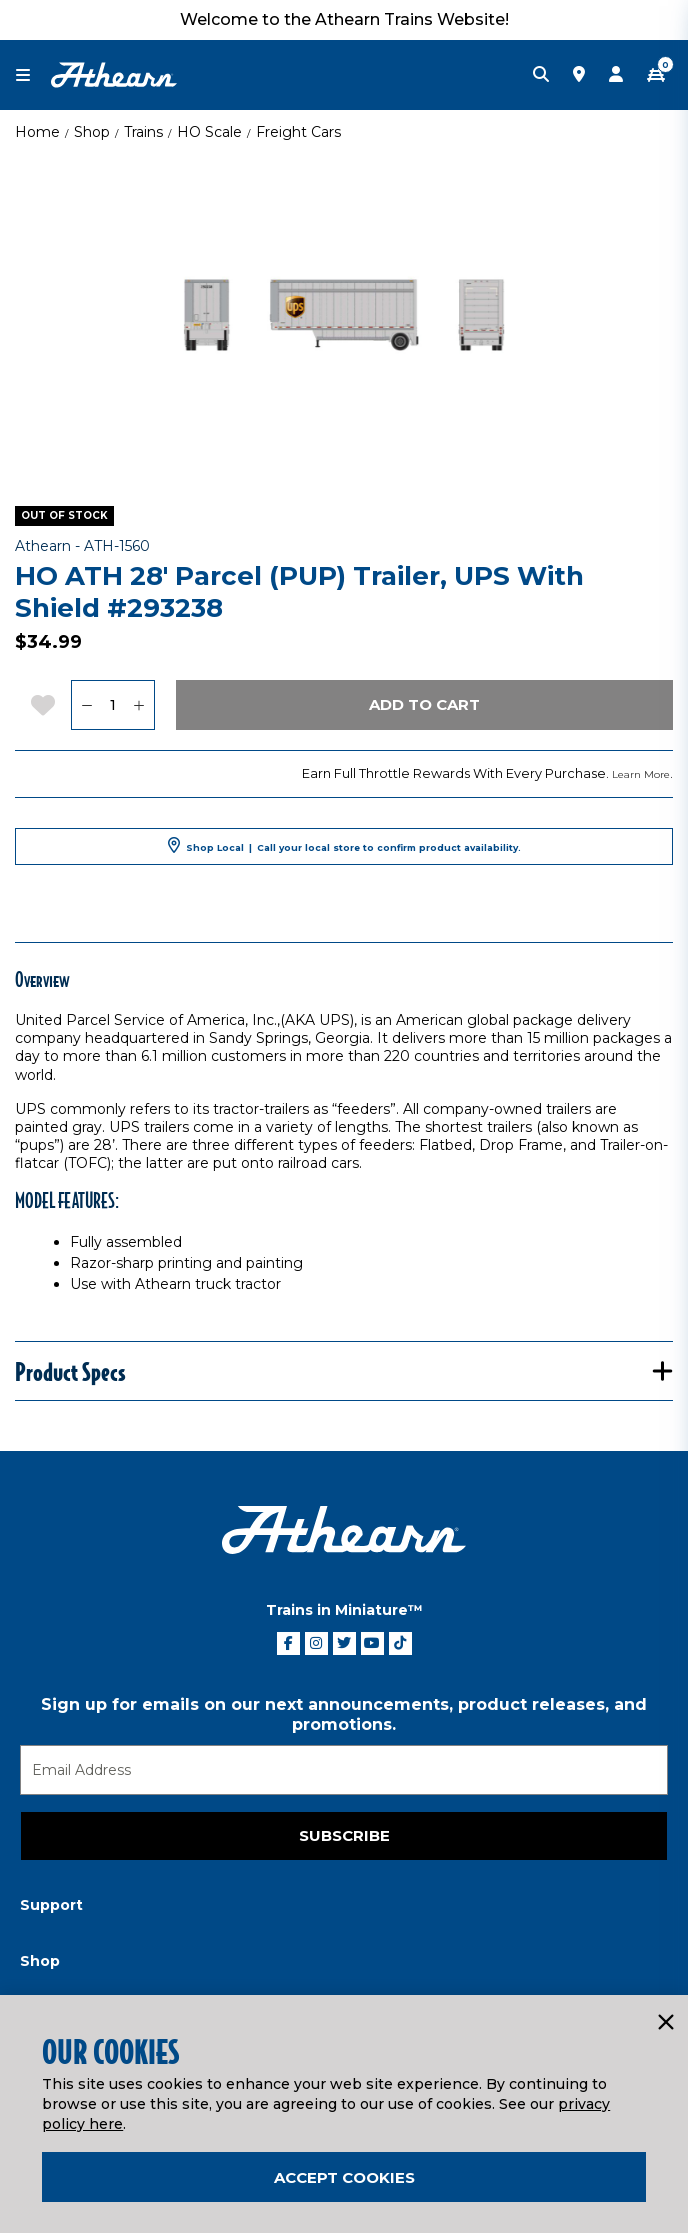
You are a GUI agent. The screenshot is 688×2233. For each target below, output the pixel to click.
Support (51, 1905)
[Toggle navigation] (33, 75)
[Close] (665, 2023)
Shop (92, 132)
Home (37, 132)
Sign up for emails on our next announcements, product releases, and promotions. (344, 1714)
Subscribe (344, 1835)
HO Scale (209, 132)
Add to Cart (424, 704)
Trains (143, 132)
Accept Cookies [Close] (344, 2177)
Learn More (641, 774)
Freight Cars (298, 132)
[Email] (344, 1770)
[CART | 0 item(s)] (656, 75)
